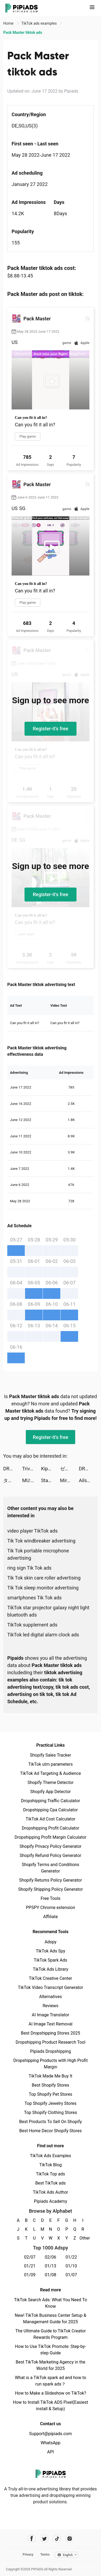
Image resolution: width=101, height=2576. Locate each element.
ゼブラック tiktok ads (69, 1468)
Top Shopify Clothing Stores (50, 2112)
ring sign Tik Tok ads (29, 1568)
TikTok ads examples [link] (39, 23)
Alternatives (50, 1996)
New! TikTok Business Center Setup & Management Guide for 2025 (50, 2318)
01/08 (50, 2274)
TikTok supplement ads (32, 1625)
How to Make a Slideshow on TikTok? (50, 2393)
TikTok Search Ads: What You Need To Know (50, 2303)
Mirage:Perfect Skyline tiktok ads (69, 1480)
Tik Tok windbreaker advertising (41, 1541)
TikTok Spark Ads (50, 1960)
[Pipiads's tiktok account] (57, 2538)
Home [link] (8, 23)
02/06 (50, 2257)
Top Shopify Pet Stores (50, 2094)
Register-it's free (50, 728)
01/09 (30, 2274)
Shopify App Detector (50, 1791)
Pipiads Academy (50, 2201)
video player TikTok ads (32, 1531)
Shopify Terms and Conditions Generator (50, 1868)
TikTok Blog (50, 2164)
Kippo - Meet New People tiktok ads (50, 1468)
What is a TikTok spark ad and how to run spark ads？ (50, 2381)
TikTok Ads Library (50, 1969)
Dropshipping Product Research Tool (50, 2042)
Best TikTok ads (50, 2183)
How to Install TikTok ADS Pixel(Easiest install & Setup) (50, 2405)
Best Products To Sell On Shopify (50, 2121)
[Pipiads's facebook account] (31, 2538)
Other (82, 2238)
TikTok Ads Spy (50, 1951)
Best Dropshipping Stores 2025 (50, 2033)
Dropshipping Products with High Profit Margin (50, 2063)
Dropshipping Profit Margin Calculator (50, 1837)
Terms (45, 2554)
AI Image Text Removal (50, 2024)
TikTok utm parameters (50, 1764)
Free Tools (51, 1898)
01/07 (71, 2274)
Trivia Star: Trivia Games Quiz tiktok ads (31, 1468)
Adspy (50, 1941)
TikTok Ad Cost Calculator (50, 1819)
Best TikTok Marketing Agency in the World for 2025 (50, 2365)
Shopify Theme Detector (50, 1782)
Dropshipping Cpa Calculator (50, 1809)
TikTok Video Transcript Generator (50, 1987)
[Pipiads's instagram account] (69, 2538)
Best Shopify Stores (50, 2085)
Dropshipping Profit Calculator (50, 1828)
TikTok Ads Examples (50, 2155)
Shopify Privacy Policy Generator (50, 1846)
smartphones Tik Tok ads (34, 1597)
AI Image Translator (50, 2014)
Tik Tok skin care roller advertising (44, 1578)
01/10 (71, 2266)
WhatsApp (51, 2442)
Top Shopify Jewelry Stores (50, 2103)
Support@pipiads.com (50, 2433)
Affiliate (50, 1916)
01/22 (71, 2257)
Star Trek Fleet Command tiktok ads (50, 1480)
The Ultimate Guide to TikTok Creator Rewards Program (50, 2334)
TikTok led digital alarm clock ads (43, 1634)
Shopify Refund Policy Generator (50, 1855)
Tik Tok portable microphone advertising (38, 1554)
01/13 (50, 2266)
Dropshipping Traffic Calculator (50, 1800)
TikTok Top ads (50, 2173)
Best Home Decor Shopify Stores (50, 2130)
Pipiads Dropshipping (50, 2051)
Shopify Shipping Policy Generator (50, 1889)
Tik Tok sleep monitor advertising (43, 1588)
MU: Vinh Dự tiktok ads (31, 1480)
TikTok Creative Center (50, 1978)
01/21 (30, 2266)
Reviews (50, 2005)
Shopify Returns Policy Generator (50, 1880)
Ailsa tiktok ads (88, 1480)
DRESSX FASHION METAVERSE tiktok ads (12, 1468)
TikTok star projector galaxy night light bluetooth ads (48, 1611)
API (50, 2451)
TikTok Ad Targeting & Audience (50, 1773)
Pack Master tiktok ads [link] (22, 32)
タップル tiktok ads (12, 1480)
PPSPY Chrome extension (50, 1907)
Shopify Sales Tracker (50, 1755)
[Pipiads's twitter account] (44, 2538)
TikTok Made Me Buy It (50, 2076)
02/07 (30, 2257)
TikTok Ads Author (50, 2192)
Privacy (28, 2554)
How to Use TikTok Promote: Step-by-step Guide (50, 2349)
